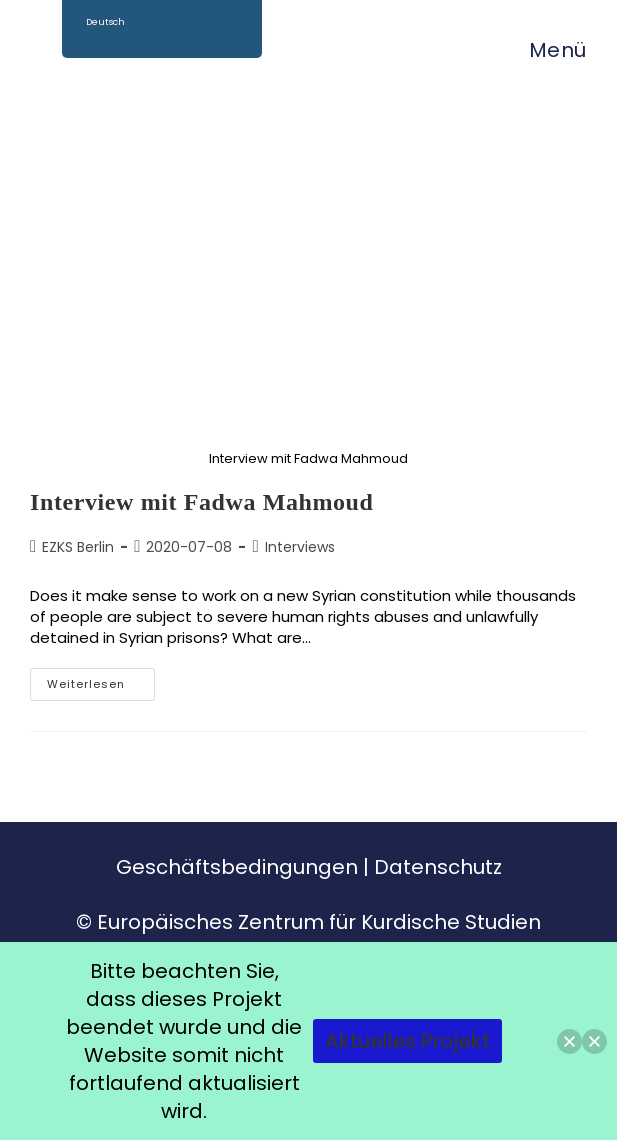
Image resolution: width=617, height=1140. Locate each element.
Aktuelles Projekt (407, 1041)
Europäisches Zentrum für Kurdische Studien (319, 922)
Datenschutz (438, 867)
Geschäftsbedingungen (237, 867)
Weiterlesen (101, 680)
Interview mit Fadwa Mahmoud (202, 502)
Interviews (300, 547)
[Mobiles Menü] (548, 50)
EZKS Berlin (78, 547)
